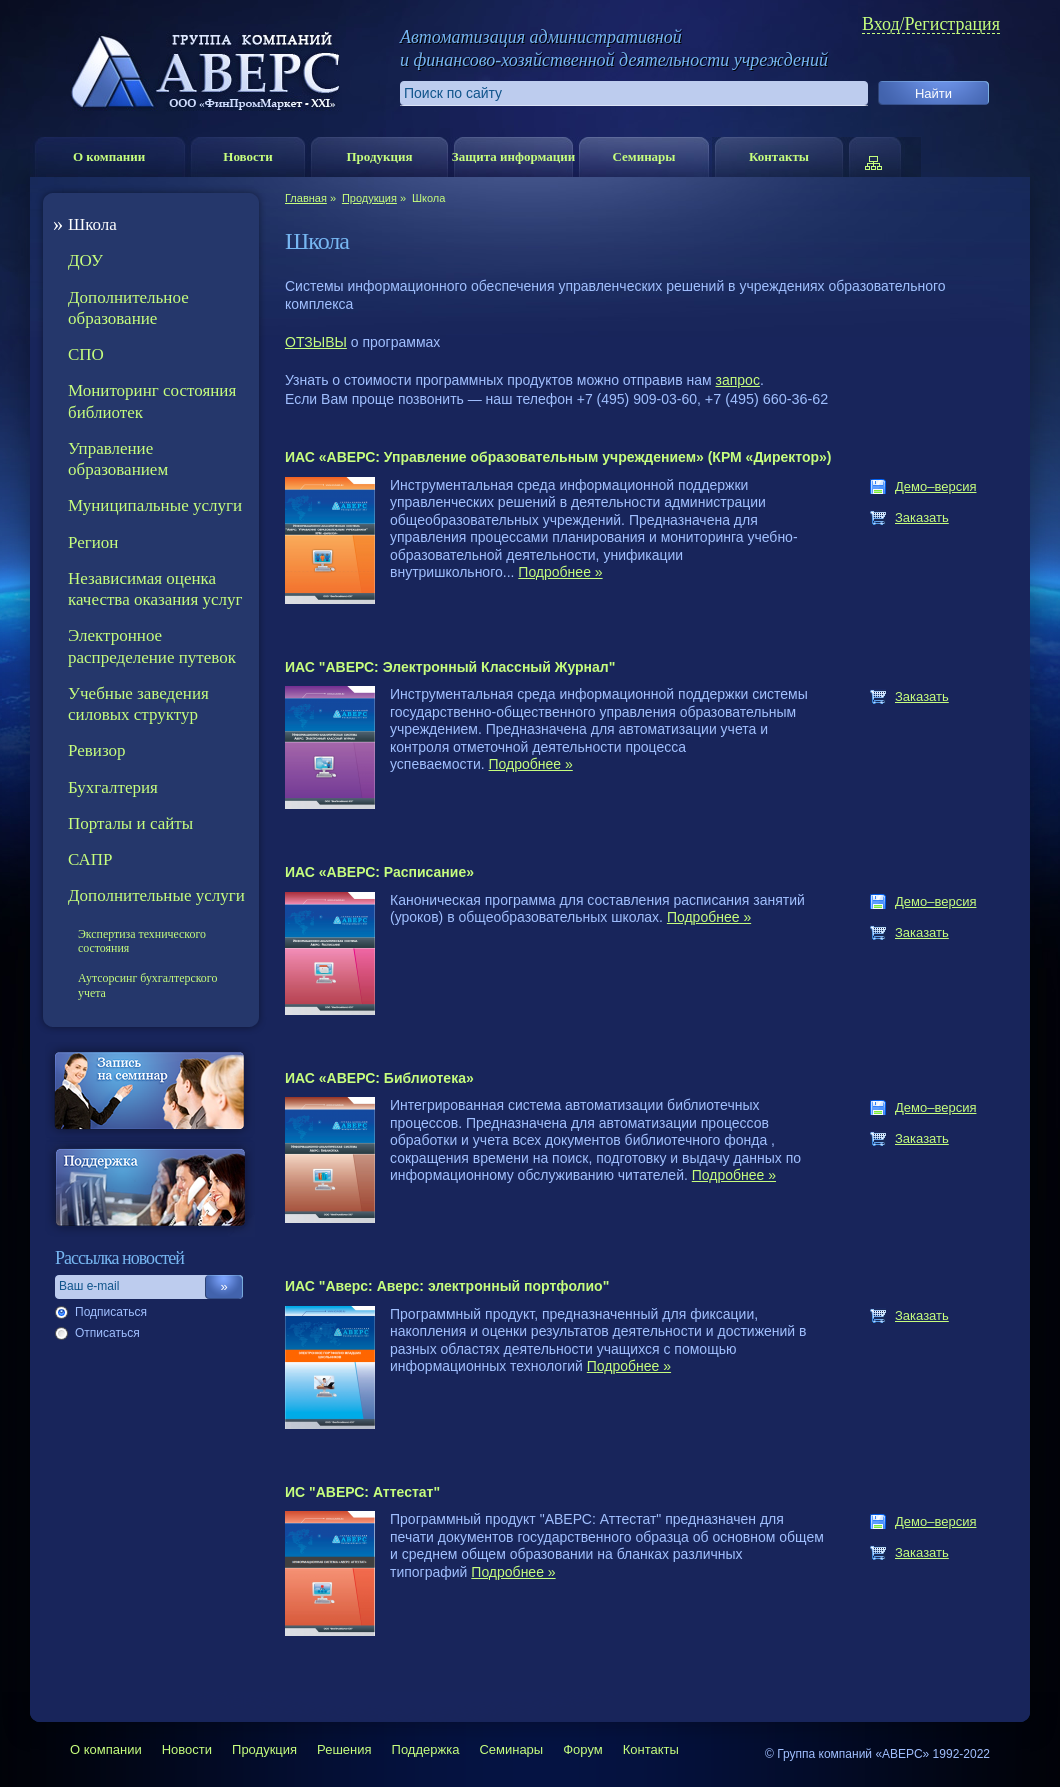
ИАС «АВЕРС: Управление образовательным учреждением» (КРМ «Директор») (558, 457)
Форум (583, 1749)
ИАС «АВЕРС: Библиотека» (379, 1078)
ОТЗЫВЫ (316, 342)
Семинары (643, 156)
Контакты (779, 156)
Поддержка (426, 1749)
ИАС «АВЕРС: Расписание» (379, 872)
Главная (306, 198)
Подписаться (111, 1312)
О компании (109, 156)
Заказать (922, 517)
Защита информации (513, 156)
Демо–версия (935, 486)
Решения (344, 1749)
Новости (247, 156)
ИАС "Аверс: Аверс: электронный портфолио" (447, 1286)
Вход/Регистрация (931, 24)
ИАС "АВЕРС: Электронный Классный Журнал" (450, 667)
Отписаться (107, 1333)
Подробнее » (560, 572)
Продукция (379, 156)
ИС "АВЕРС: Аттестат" (362, 1492)
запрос (738, 380)
